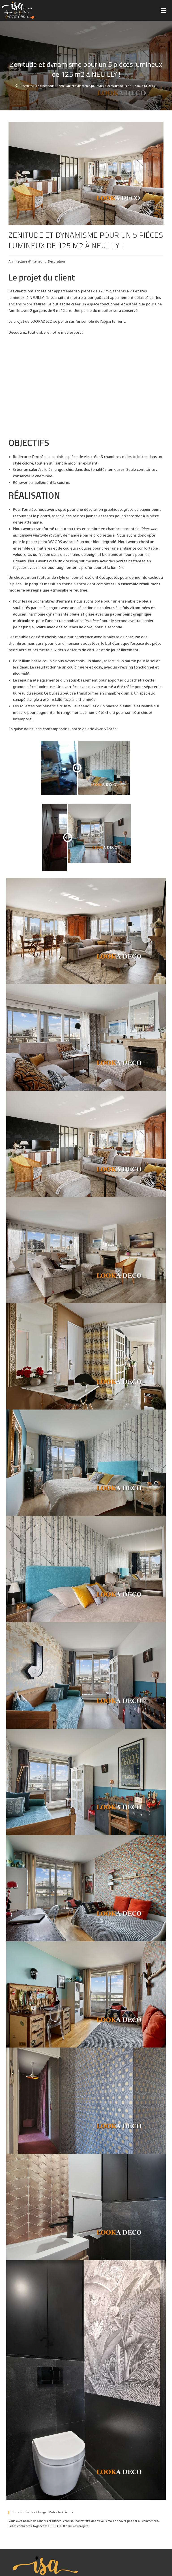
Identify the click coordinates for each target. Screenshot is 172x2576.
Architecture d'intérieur (26, 261)
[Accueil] (16, 86)
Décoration (56, 261)
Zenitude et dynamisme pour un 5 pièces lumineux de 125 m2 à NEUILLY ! (107, 86)
